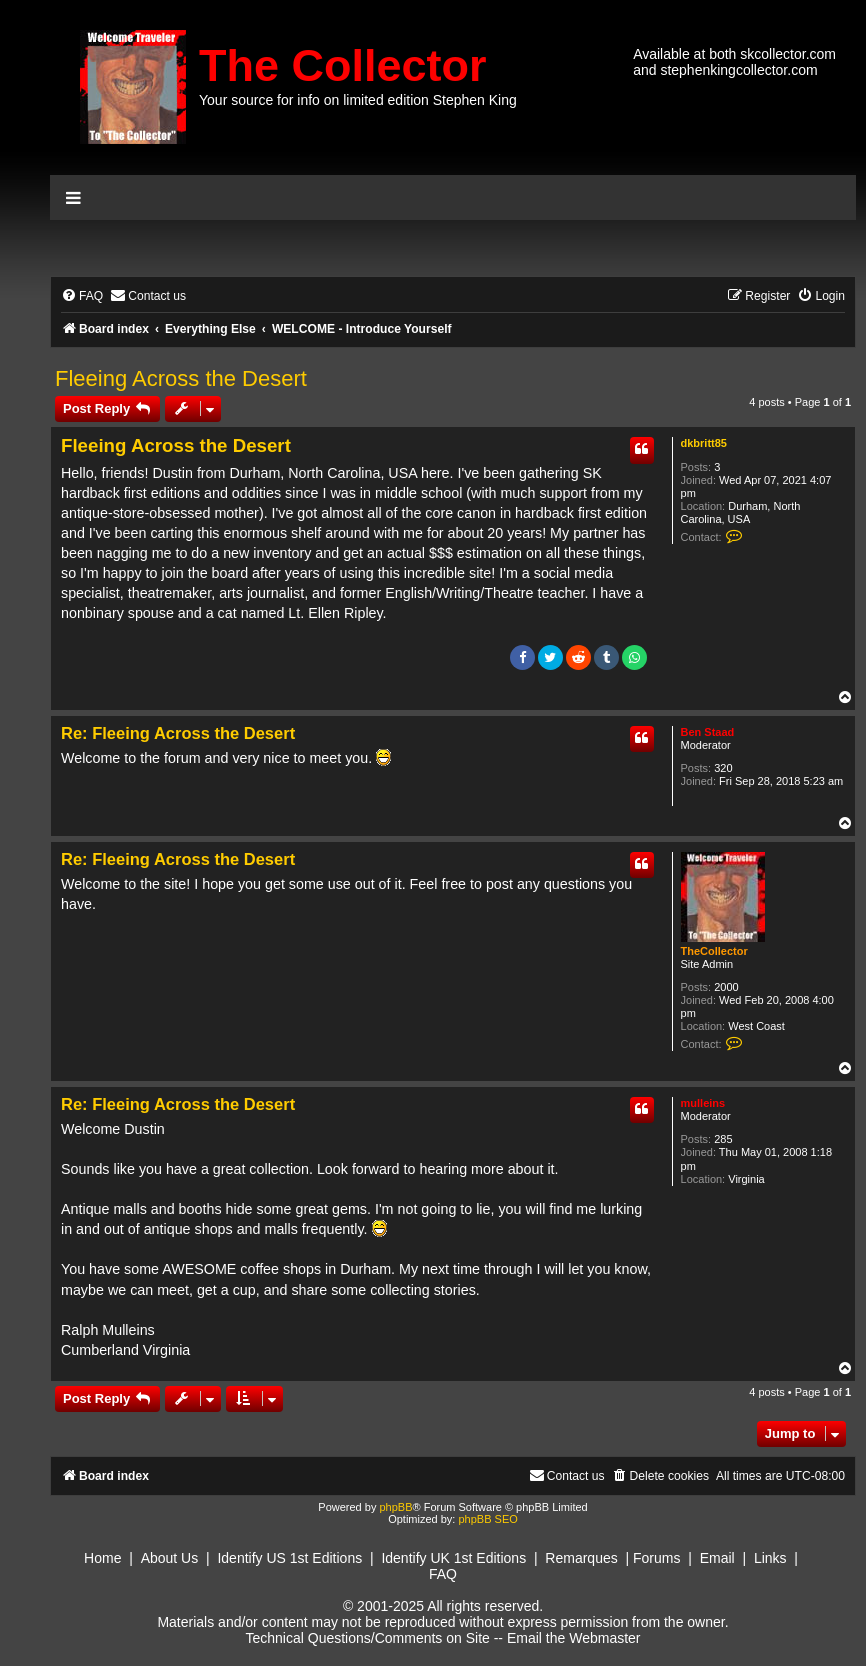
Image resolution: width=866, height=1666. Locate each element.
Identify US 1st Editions (289, 1558)
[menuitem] (82, 296)
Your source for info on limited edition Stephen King (358, 100)
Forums (656, 1558)
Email (717, 1558)
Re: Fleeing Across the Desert (178, 733)
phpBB (395, 1507)
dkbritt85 (704, 443)
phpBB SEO (487, 1519)
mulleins (703, 1103)
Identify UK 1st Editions (453, 1558)
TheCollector (714, 951)
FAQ (443, 1574)
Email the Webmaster (574, 1638)
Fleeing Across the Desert (181, 378)
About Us (170, 1558)
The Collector (343, 65)
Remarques (581, 1558)
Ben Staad (708, 732)
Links (770, 1558)
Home (102, 1558)
